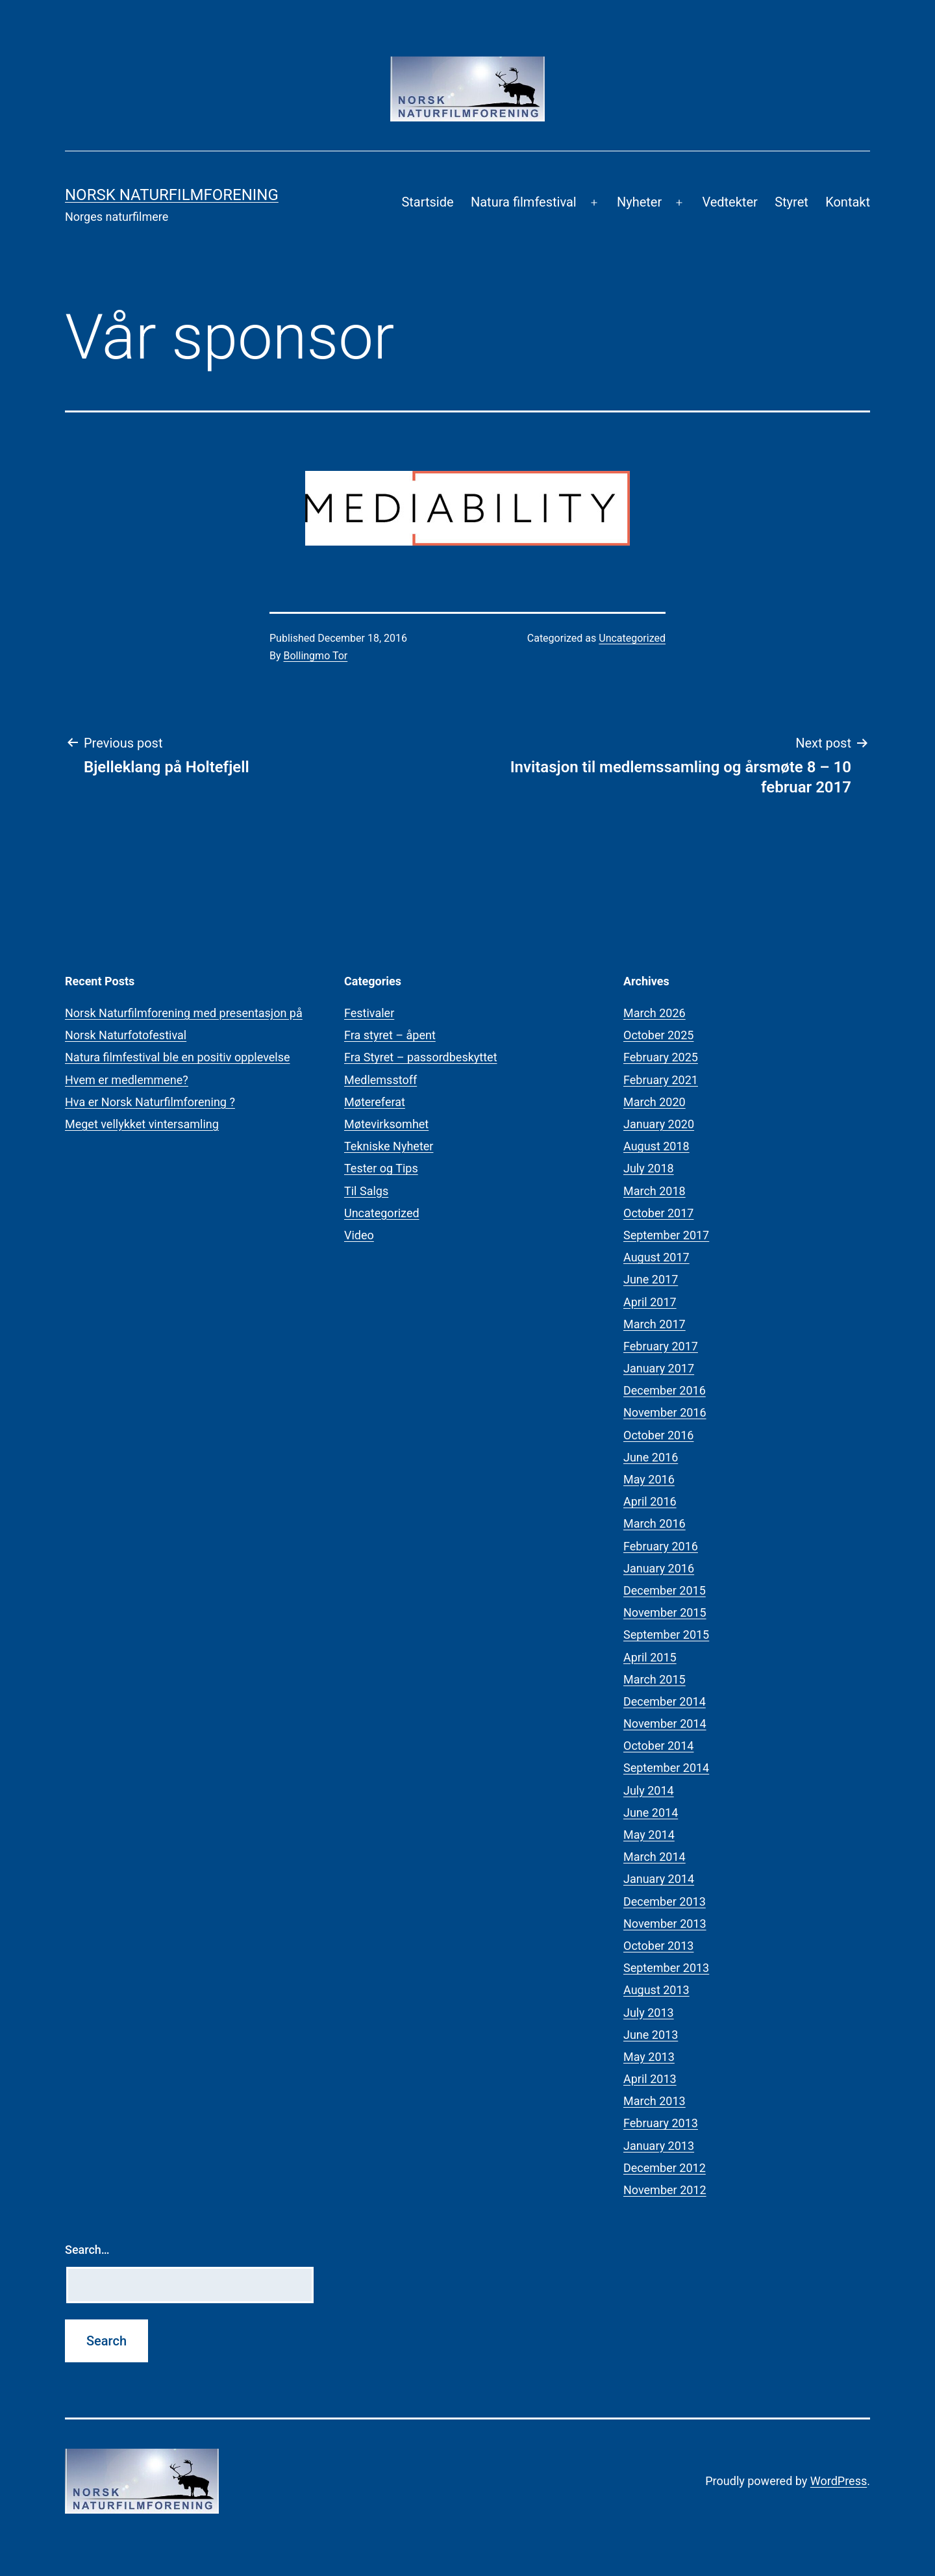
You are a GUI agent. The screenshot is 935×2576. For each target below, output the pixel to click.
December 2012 (664, 2168)
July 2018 (648, 1168)
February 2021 (660, 1080)
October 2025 (658, 1035)
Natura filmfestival (524, 202)
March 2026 (654, 1013)
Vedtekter (729, 202)
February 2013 (660, 2123)
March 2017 (654, 1324)
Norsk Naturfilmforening (172, 195)
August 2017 (656, 1257)
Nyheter (639, 202)
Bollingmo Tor (316, 656)
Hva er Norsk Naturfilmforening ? (150, 1102)
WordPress (838, 2481)
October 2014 (658, 1745)
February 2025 (660, 1057)
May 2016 (649, 1479)
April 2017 (650, 1302)
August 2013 (656, 1990)
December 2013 (664, 1901)
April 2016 (650, 1501)
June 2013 (650, 2034)
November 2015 (664, 1612)
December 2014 (664, 1701)
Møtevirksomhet (386, 1124)
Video (359, 1235)
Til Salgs (366, 1191)
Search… (87, 2249)
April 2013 (650, 2079)
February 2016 (660, 1546)
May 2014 (649, 1834)
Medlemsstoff (380, 1080)
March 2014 (654, 1856)
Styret (791, 202)
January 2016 (658, 1568)
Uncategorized (632, 638)
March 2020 (654, 1102)
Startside (427, 202)
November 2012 (664, 2190)
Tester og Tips (381, 1168)
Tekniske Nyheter (388, 1146)
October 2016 (658, 1435)
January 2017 (658, 1368)
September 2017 (666, 1235)
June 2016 (650, 1457)
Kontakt (847, 202)
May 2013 (649, 2057)
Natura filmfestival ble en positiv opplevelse (177, 1057)
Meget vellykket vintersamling (142, 1124)
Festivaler (369, 1013)
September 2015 (666, 1634)
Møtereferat (374, 1102)
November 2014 (664, 1723)
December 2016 (664, 1390)
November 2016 (664, 1412)
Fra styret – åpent (390, 1035)
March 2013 (654, 2101)
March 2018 (654, 1191)
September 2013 (666, 1968)
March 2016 (654, 1523)
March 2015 (654, 1679)
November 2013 (664, 1923)
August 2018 (656, 1146)
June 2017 (650, 1279)
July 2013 (648, 2012)
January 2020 (658, 1124)
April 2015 (650, 1657)
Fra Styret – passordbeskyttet (420, 1057)
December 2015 (664, 1590)
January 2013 (658, 2146)
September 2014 (666, 1767)
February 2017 (660, 1346)
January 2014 (658, 1879)
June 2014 (650, 1812)
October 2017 (658, 1213)
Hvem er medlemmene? (126, 1080)
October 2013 (658, 1945)
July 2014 (648, 1790)
